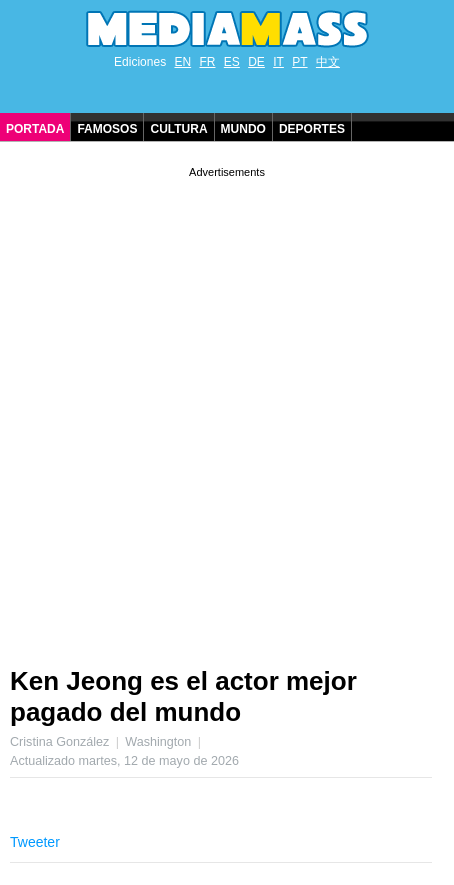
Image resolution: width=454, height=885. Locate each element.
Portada (35, 129)
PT (299, 62)
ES (232, 62)
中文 (328, 62)
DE (256, 62)
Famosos (107, 129)
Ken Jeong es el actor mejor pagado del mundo (183, 696)
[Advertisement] (227, 409)
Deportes (312, 129)
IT (278, 62)
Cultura (178, 129)
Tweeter (35, 842)
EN (182, 62)
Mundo (243, 129)
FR (207, 62)
